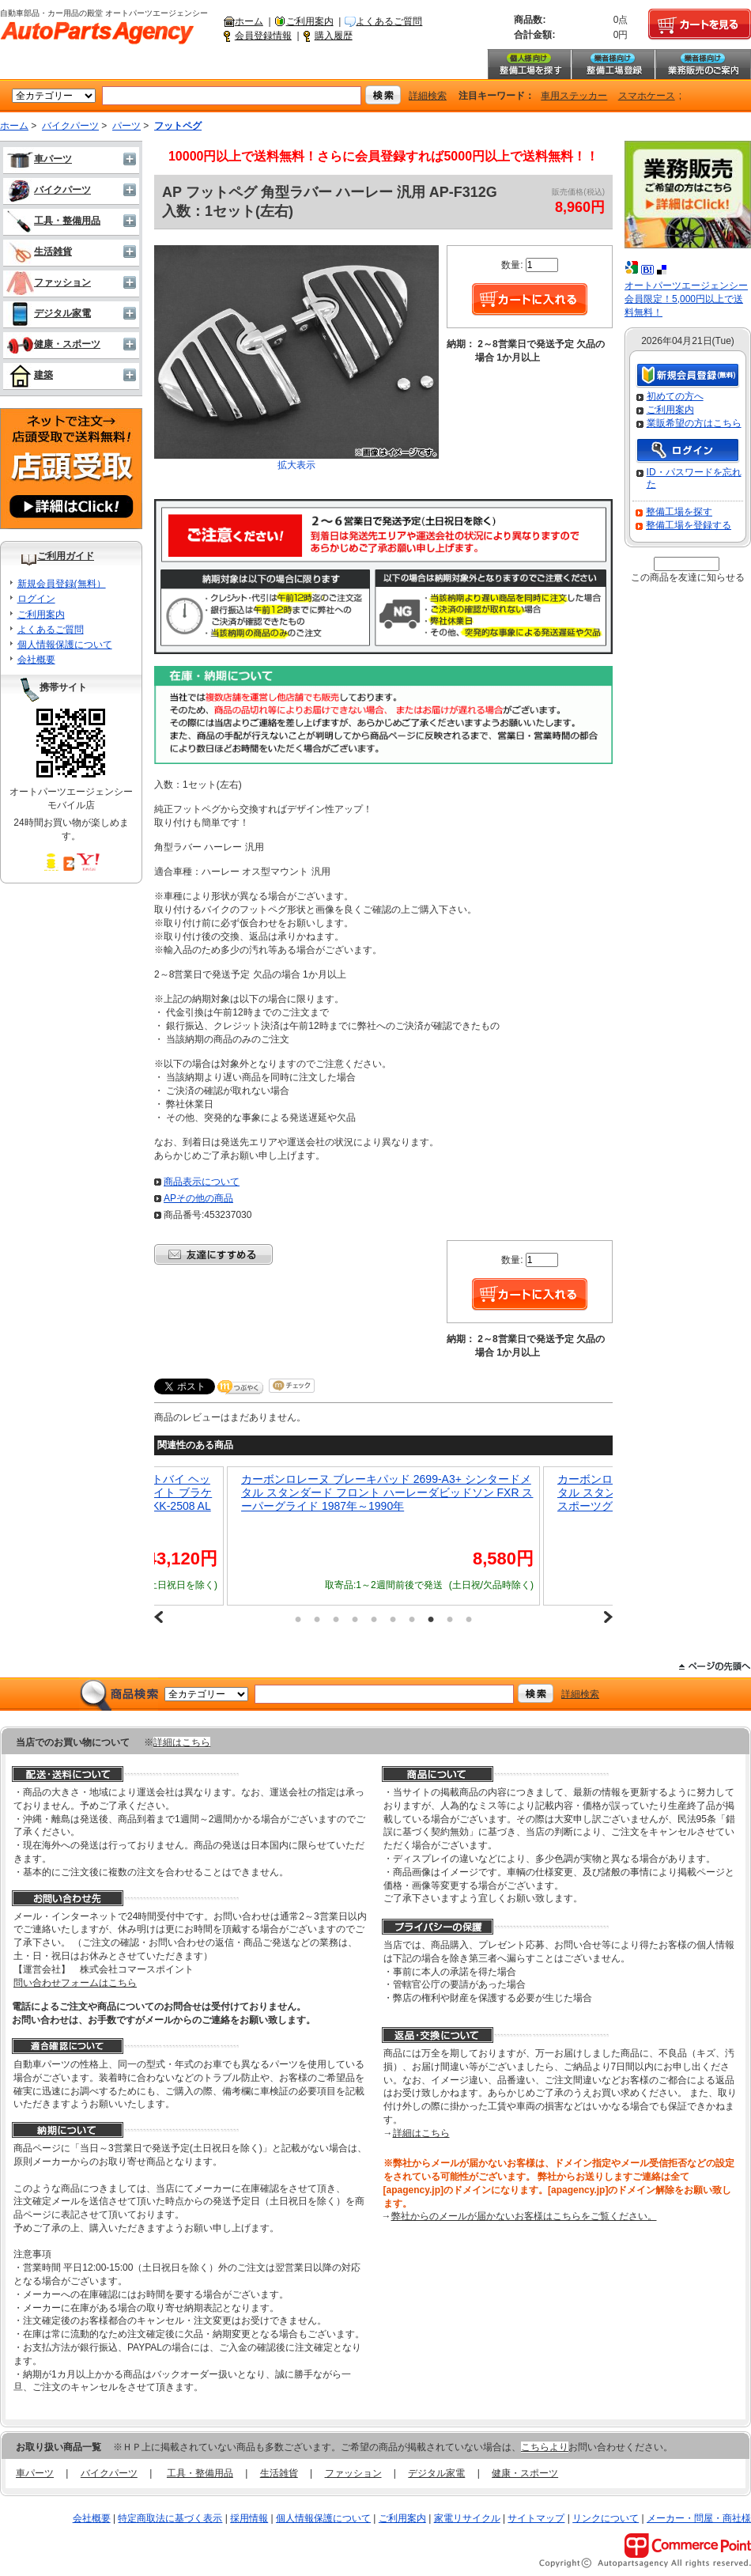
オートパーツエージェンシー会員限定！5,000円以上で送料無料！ (686, 299)
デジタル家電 (48, 313)
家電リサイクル (467, 2518)
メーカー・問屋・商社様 (699, 2518)
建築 (29, 374)
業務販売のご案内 (703, 64)
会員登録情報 (263, 35)
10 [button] (469, 1619)
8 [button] (431, 1619)
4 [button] (355, 1619)
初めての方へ (675, 396)
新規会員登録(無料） (61, 583)
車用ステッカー (574, 95)
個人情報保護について (64, 644)
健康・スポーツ (53, 344)
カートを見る (699, 24)
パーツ (126, 125)
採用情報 (249, 2518)
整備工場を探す (529, 64)
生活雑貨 (39, 251)
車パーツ (39, 159)
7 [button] (412, 1619)
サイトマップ (536, 2518)
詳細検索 (428, 95)
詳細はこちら (181, 1742)
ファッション (48, 282)
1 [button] (298, 1619)
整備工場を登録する (688, 525)
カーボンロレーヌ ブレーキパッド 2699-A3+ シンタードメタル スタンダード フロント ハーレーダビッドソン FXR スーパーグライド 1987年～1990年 (387, 1492)
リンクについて (605, 2518)
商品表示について (202, 1181)
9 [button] (450, 1619)
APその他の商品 (198, 1198)
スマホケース (646, 95)
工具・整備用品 (53, 220)
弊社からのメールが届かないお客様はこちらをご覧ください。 (524, 2216)
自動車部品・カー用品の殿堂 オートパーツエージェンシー (97, 33)
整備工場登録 (613, 64)
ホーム (249, 21)
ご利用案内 (310, 21)
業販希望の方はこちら (694, 423)
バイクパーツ (70, 125)
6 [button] (393, 1619)
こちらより (544, 2447)
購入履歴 (334, 35)
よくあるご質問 (389, 21)
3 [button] (336, 1619)
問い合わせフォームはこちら (75, 1982)
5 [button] (374, 1619)
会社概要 (36, 659)
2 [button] (317, 1619)
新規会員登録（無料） (688, 376)
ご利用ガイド (65, 556)
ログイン (36, 598)
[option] (383, 1536)
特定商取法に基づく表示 (170, 2518)
